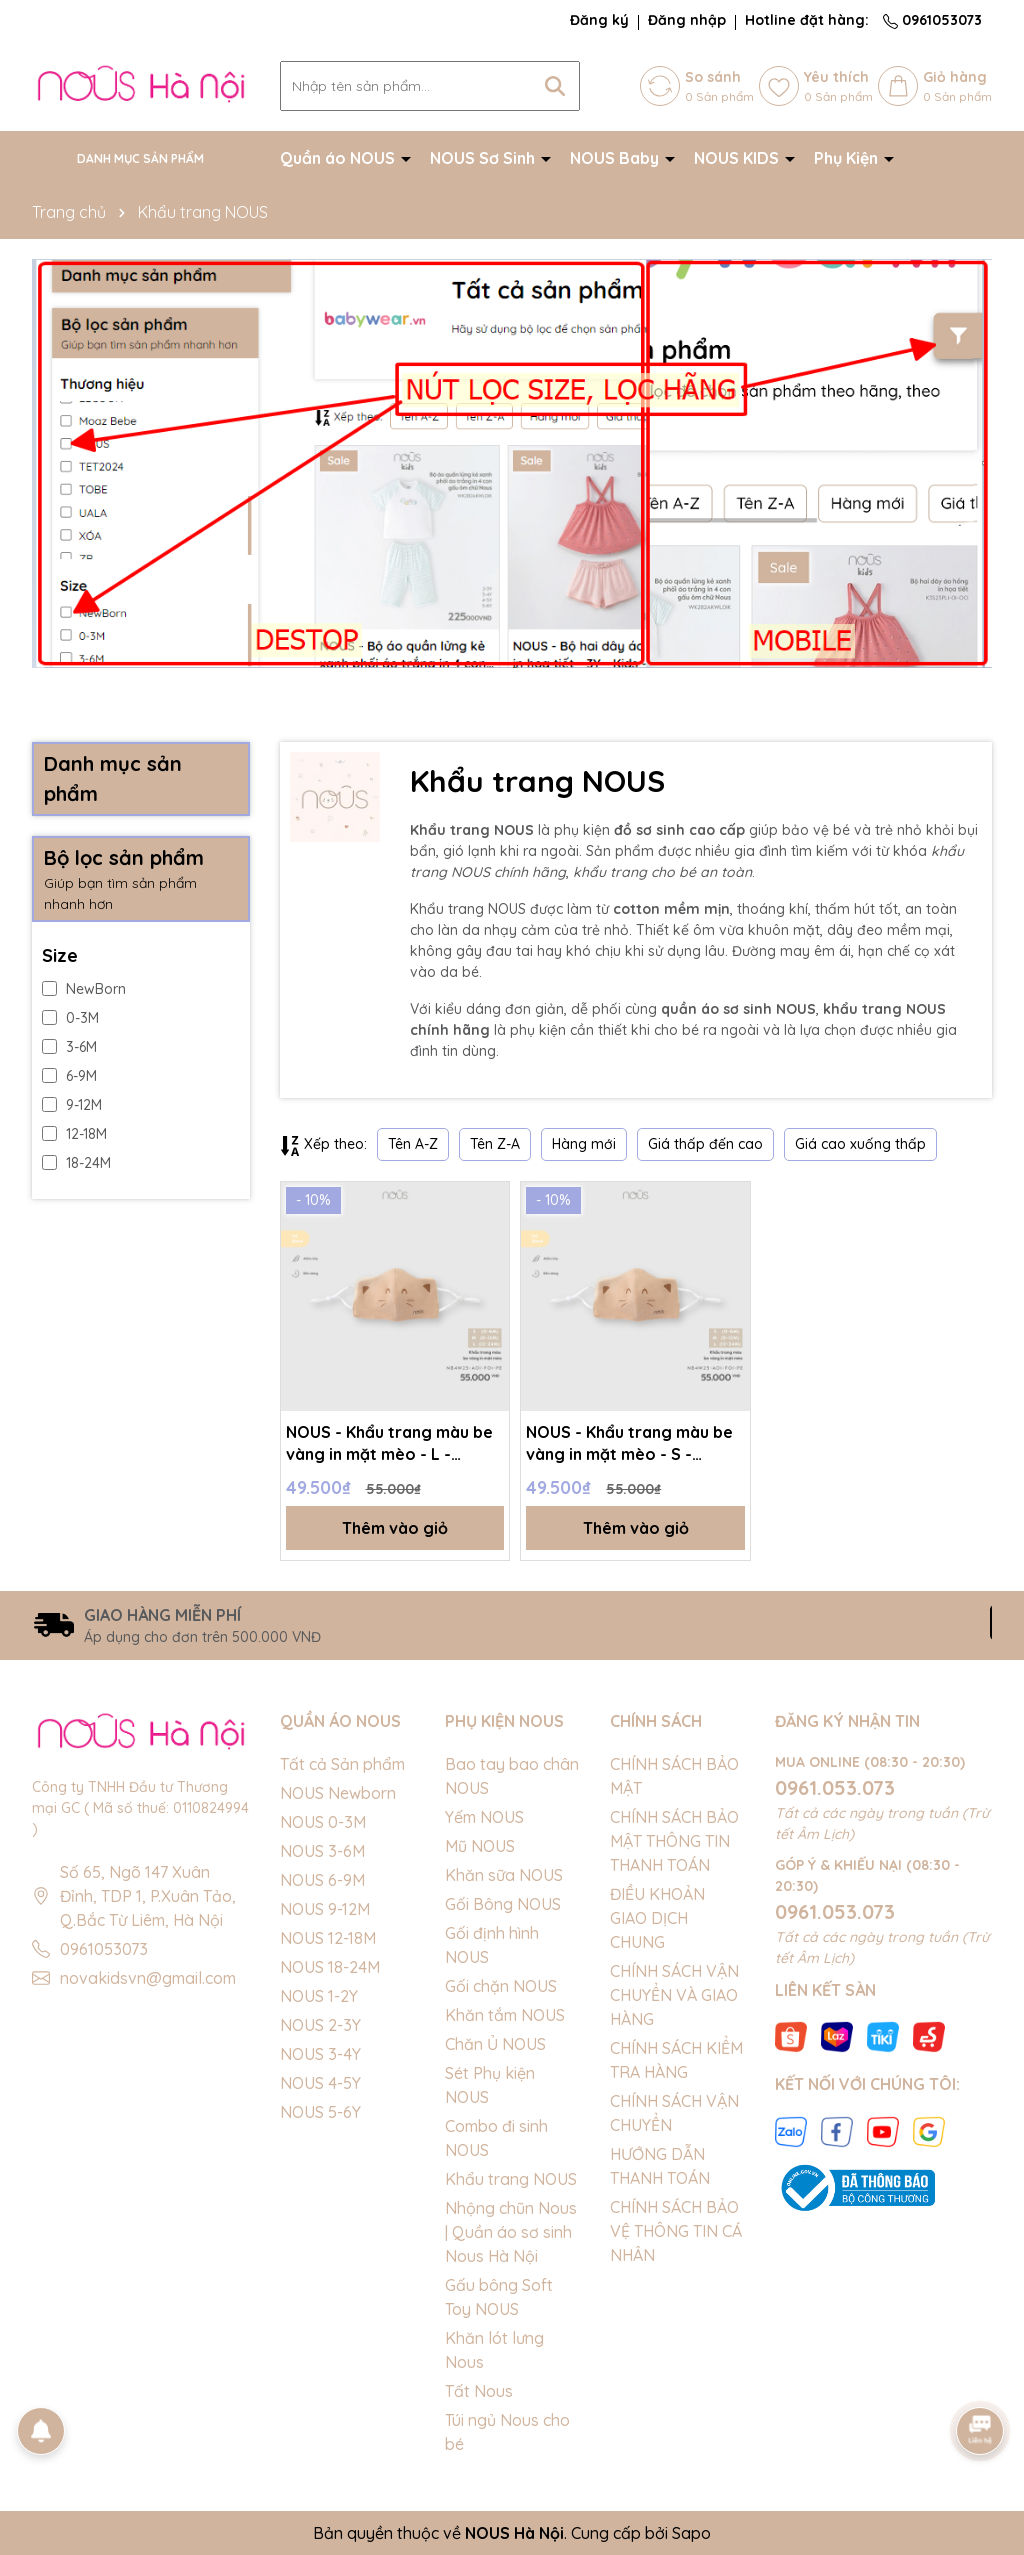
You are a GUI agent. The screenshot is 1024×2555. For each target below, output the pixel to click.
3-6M (69, 1047)
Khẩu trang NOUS (511, 2179)
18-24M (76, 1163)
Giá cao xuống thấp (860, 1144)
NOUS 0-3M (323, 1822)
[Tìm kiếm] (555, 86)
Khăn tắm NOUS (505, 2015)
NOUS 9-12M (325, 1909)
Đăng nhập (687, 20)
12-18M (74, 1134)
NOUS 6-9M (322, 1880)
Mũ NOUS (480, 1846)
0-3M (70, 1018)
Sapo (691, 2533)
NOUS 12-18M (328, 1938)
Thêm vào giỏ (395, 1528)
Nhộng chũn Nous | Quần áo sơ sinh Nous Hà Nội (511, 2232)
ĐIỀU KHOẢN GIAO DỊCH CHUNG (657, 1918)
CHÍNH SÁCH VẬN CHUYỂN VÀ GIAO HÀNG (674, 1995)
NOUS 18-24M (330, 1967)
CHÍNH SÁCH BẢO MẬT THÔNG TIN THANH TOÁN (674, 1841)
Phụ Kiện (848, 158)
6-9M (69, 1076)
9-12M (72, 1105)
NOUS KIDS (738, 158)
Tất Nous (479, 2391)
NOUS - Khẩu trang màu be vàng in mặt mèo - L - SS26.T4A (389, 1444)
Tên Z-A (495, 1144)
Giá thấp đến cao (705, 1144)
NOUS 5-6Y (320, 2112)
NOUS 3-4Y (320, 2054)
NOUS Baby (616, 158)
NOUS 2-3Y (320, 2025)
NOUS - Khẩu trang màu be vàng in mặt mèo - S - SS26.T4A (629, 1444)
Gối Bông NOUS (503, 1904)
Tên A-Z (413, 1144)
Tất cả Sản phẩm (342, 1764)
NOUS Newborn (338, 1793)
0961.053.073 (835, 1787)
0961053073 (932, 20)
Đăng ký (599, 20)
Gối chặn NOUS (501, 1986)
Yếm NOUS (484, 1817)
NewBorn (84, 989)
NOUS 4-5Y (320, 2083)
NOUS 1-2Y (319, 1996)
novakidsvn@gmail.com (148, 1978)
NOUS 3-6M (322, 1851)
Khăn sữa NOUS (504, 1875)
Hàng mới (584, 1144)
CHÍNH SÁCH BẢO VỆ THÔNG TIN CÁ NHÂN (676, 2231)
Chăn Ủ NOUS (495, 2044)
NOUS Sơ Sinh (484, 158)
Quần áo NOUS (339, 158)
